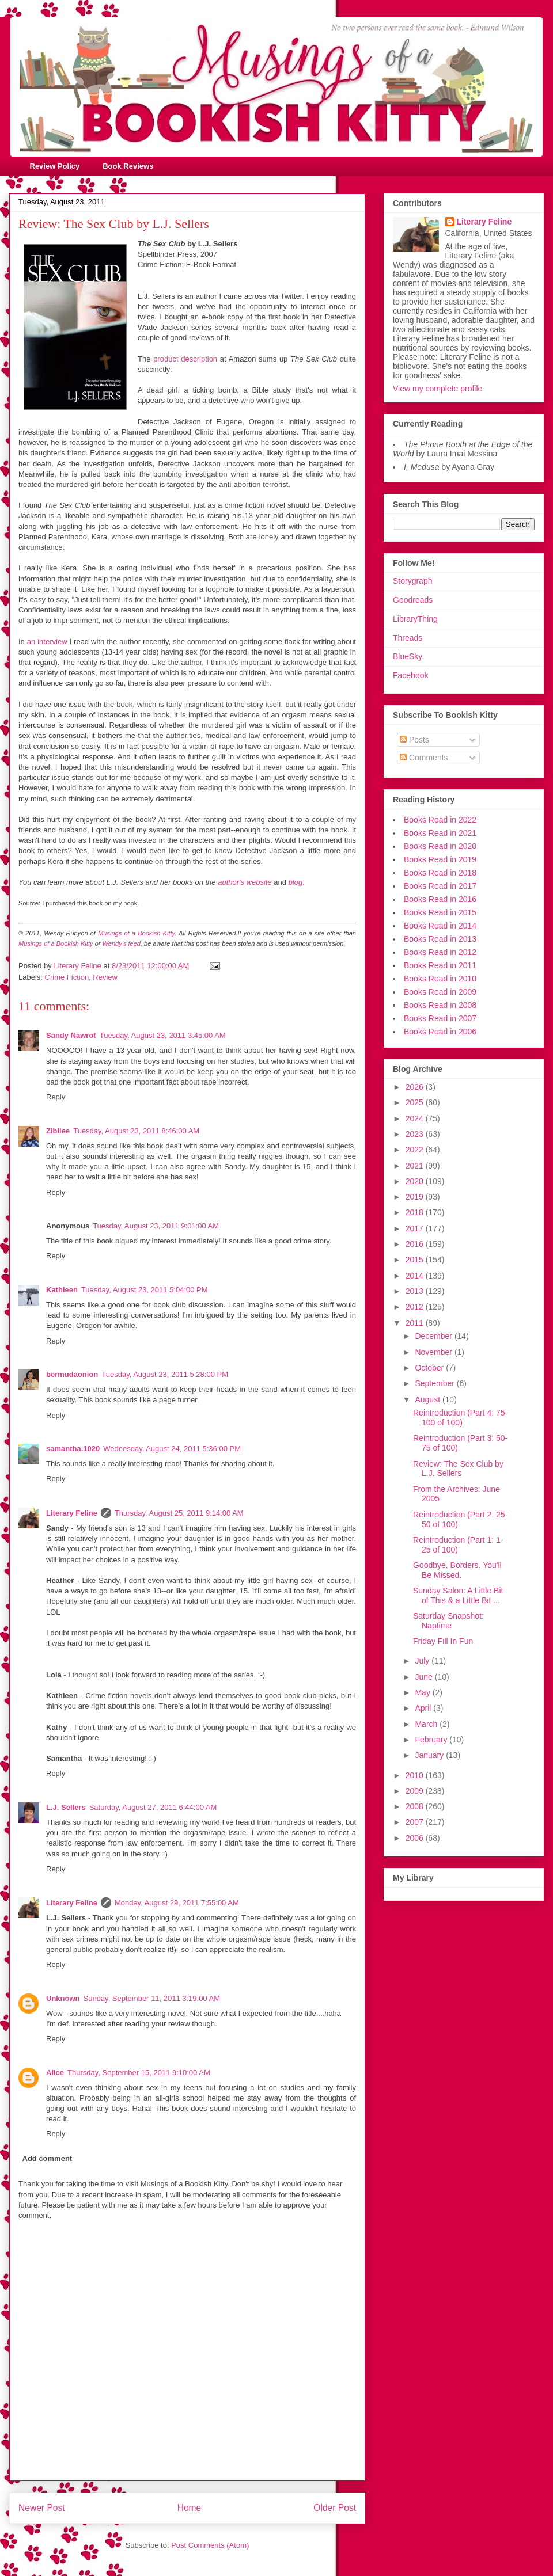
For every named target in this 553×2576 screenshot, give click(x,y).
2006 (416, 1838)
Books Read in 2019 (440, 859)
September (435, 1383)
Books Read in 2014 (440, 925)
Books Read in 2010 (440, 978)
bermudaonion (72, 1374)
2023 (416, 1134)
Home (189, 2508)
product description (185, 359)
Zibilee (58, 1131)
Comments (424, 757)
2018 (416, 1212)
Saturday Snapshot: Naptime (448, 1620)
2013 (416, 1291)
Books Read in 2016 (440, 899)
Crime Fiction (67, 977)
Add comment (47, 2158)
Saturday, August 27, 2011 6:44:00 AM (153, 1807)
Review (105, 977)
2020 (416, 1181)
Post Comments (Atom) (210, 2545)
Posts (414, 739)
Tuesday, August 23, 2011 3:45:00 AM (163, 1035)
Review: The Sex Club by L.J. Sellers (458, 1468)
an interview (47, 641)
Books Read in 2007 (440, 1018)
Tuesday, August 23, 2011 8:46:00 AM (136, 1131)
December (434, 1336)
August (428, 1399)
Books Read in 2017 (440, 886)
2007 (416, 1822)
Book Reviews (128, 166)
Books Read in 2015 (440, 912)
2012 (416, 1306)
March (427, 1724)
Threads (407, 637)
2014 (416, 1275)
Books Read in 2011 (440, 965)
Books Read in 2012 (440, 952)
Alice (55, 2072)
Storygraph (412, 580)
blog (296, 882)
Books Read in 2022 (440, 819)
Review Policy (55, 166)
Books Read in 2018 (440, 872)
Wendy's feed (122, 943)
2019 (416, 1196)
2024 (416, 1118)
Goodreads (413, 599)
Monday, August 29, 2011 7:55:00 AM (177, 1902)
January (430, 1755)
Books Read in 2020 (440, 846)
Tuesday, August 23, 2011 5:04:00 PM (144, 1289)
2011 (416, 1322)
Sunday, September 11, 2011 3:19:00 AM (152, 1998)
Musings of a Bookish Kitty (136, 933)
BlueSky (407, 656)
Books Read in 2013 (440, 938)
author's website (245, 882)
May (423, 1692)
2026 (416, 1086)
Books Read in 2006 (440, 1031)
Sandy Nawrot (71, 1035)
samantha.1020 (73, 1448)
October (430, 1367)
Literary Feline (71, 1513)
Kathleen (62, 1289)
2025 (416, 1102)
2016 (416, 1244)
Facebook (410, 675)
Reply (55, 1097)
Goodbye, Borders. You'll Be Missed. (457, 1570)
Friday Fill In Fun (443, 1641)
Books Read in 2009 (440, 991)
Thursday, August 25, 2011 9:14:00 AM (179, 1513)
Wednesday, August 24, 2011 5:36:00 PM (172, 1448)
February (432, 1739)
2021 (416, 1165)
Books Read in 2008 (440, 1005)
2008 (416, 1806)
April (424, 1708)
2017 (416, 1228)
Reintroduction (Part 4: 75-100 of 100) (460, 1417)
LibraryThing (415, 618)
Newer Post (41, 2508)
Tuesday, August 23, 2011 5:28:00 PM (164, 1374)
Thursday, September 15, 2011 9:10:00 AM (138, 2072)
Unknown (63, 1998)
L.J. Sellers (66, 1807)
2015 (416, 1259)
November (434, 1352)
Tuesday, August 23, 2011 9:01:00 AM (156, 1226)
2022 (416, 1149)
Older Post (334, 2508)
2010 (416, 1775)
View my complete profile (437, 388)
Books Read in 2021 (440, 833)
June (424, 1676)
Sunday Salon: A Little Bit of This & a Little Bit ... (458, 1595)
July (423, 1660)
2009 (416, 1790)
